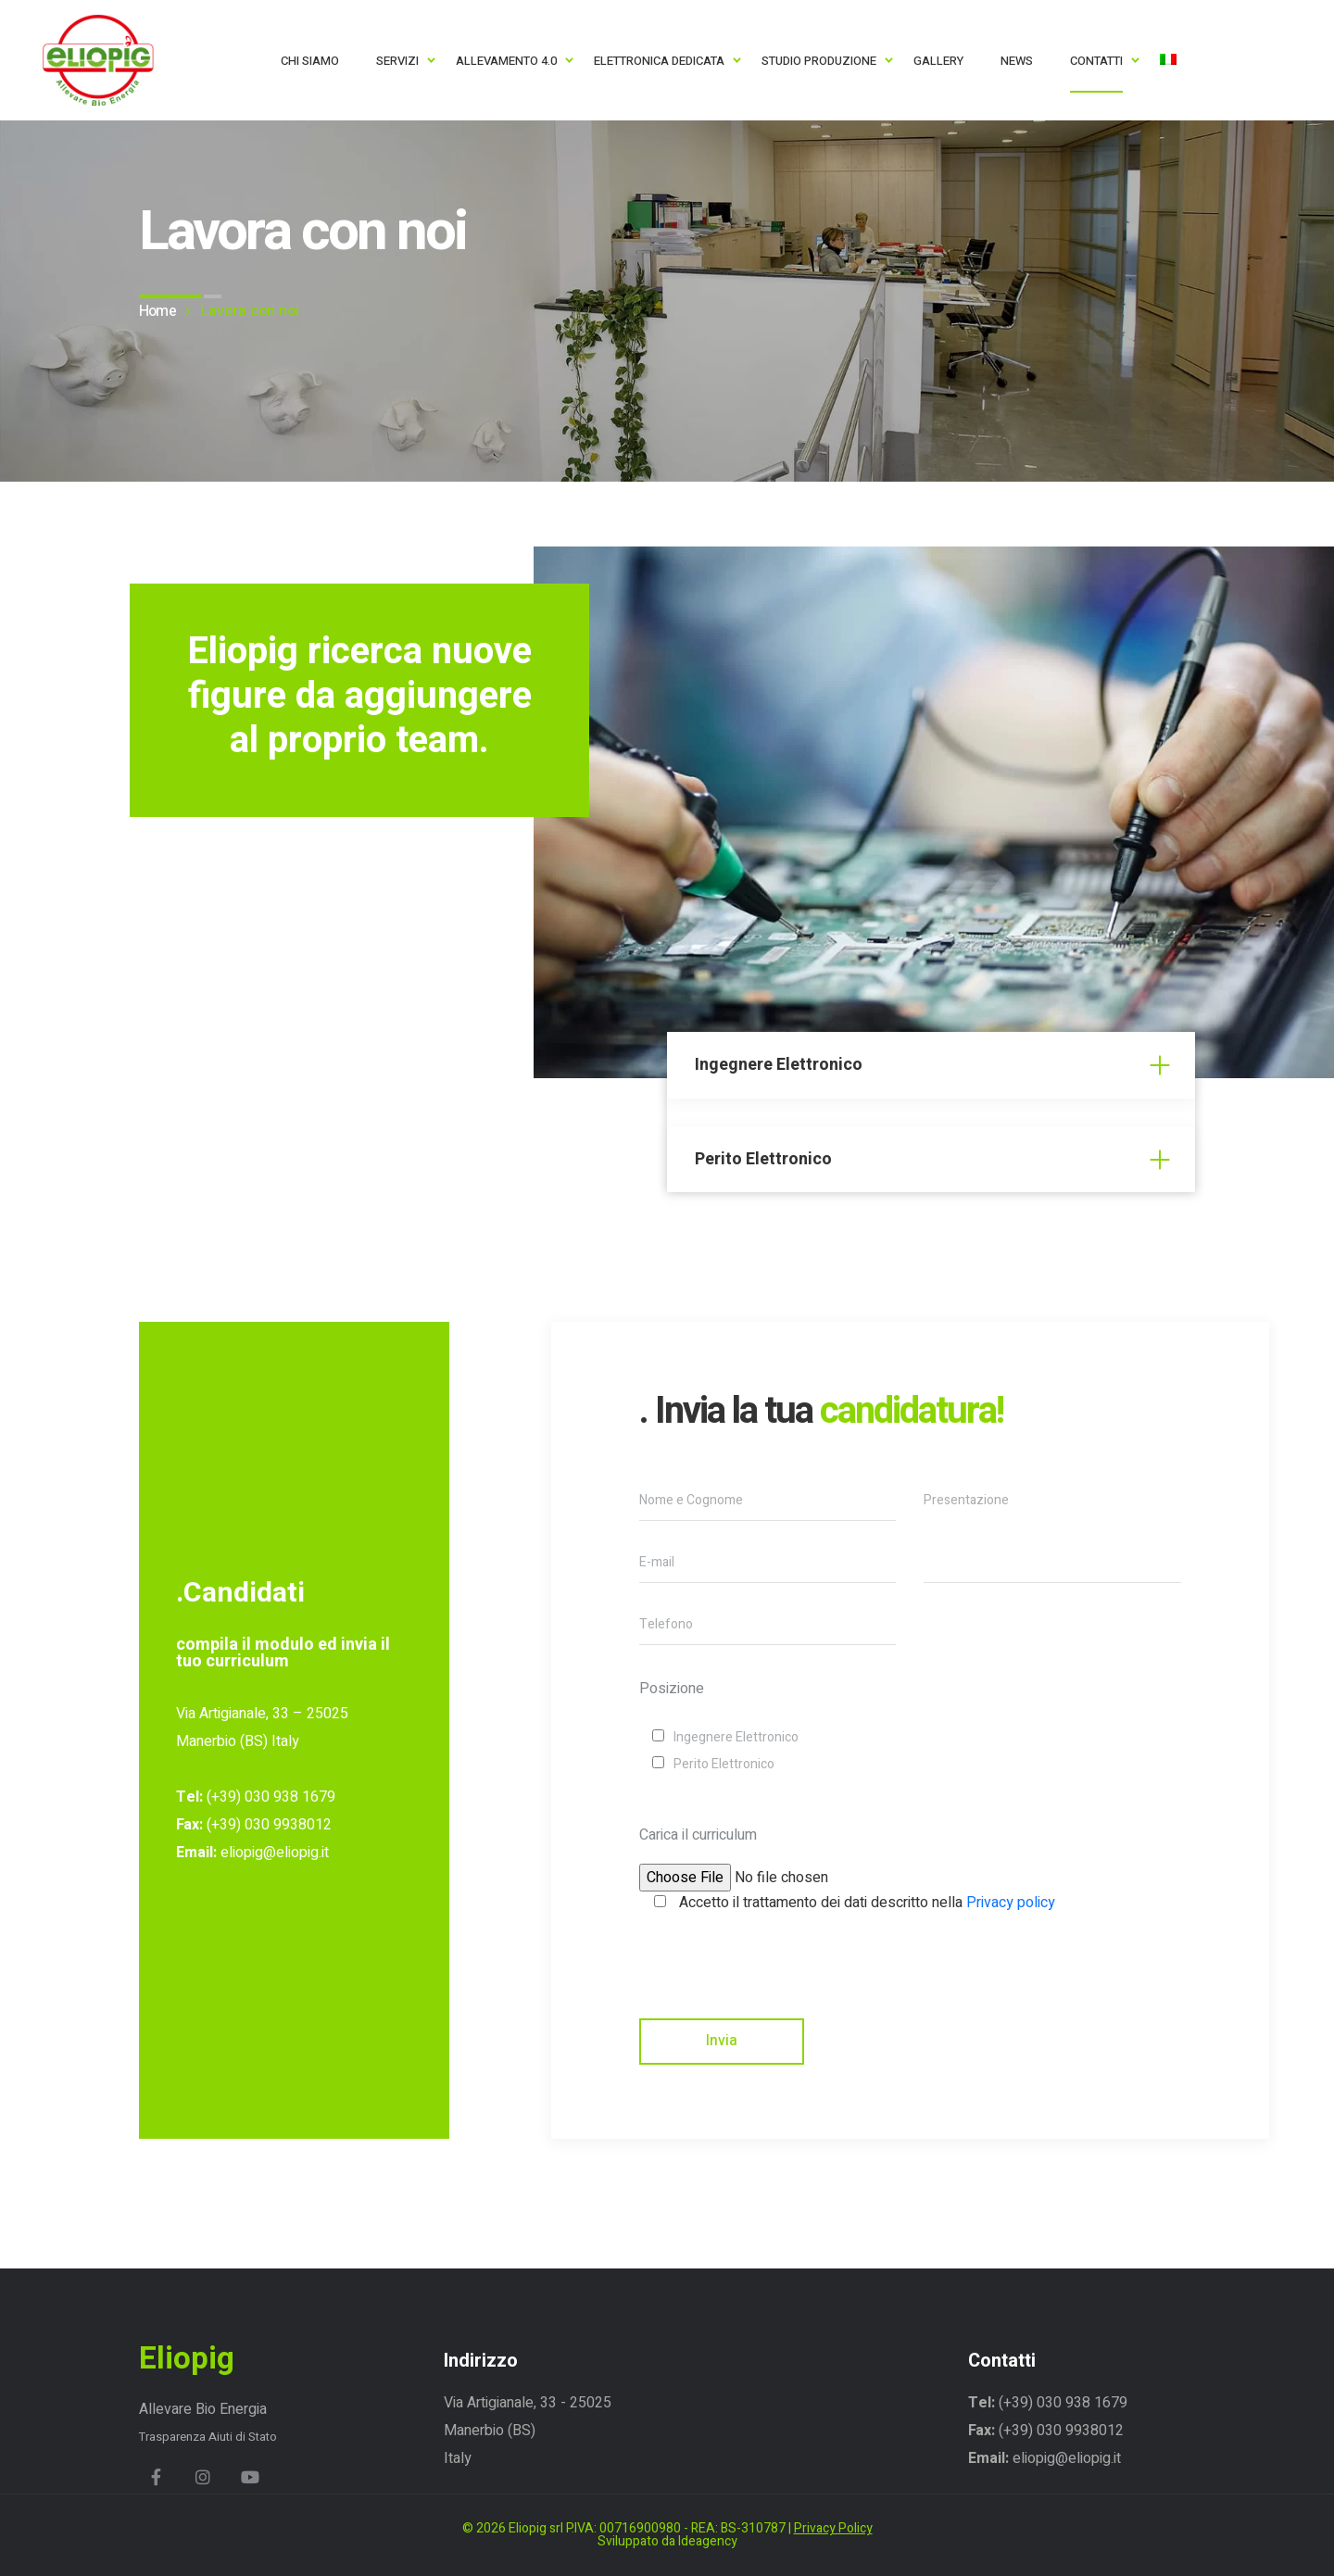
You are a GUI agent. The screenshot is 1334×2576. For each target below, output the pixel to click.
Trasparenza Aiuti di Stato (208, 2436)
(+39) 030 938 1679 (269, 1797)
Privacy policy (1010, 1902)
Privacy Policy (833, 2528)
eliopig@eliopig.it (274, 1852)
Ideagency (707, 2541)
